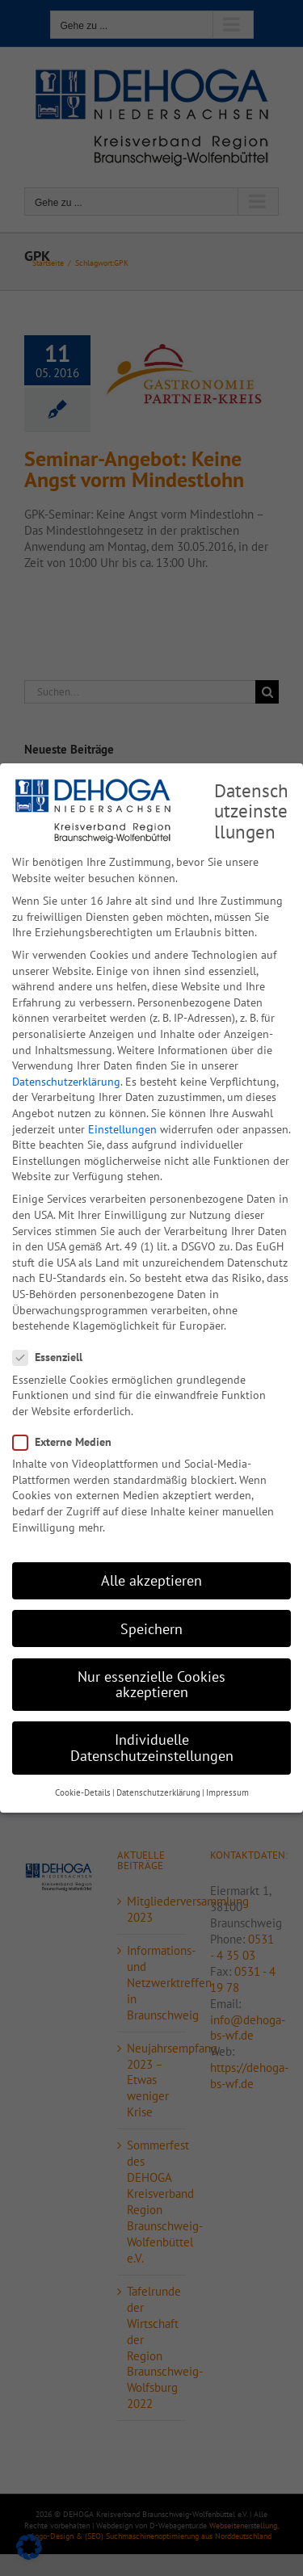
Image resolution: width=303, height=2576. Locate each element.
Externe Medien (68, 1440)
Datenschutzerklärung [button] (158, 1792)
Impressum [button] (227, 1792)
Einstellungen (122, 1127)
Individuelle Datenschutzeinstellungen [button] (152, 1746)
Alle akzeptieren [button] (151, 1579)
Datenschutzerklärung (66, 1080)
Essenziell (54, 1356)
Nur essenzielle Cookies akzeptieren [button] (151, 1683)
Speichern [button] (151, 1627)
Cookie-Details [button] (83, 1792)
